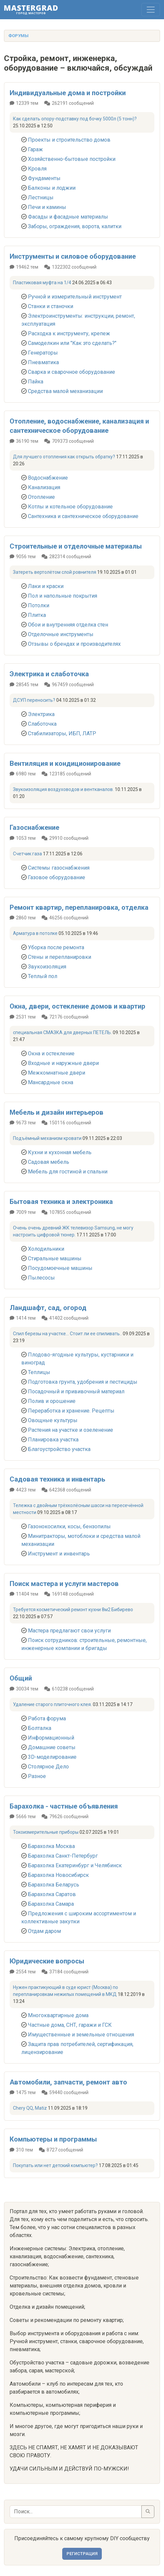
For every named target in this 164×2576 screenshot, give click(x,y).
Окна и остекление (51, 1053)
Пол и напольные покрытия (62, 596)
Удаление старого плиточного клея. (52, 1704)
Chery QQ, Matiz (30, 2108)
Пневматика (43, 362)
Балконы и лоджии (52, 188)
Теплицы (39, 1372)
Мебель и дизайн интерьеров (56, 1112)
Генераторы (43, 353)
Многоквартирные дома (58, 2015)
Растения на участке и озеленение (70, 1430)
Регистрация (82, 2553)
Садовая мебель (48, 1162)
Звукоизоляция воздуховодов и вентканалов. (63, 789)
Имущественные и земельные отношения (81, 2034)
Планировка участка (53, 1439)
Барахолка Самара (51, 1904)
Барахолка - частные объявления (64, 1806)
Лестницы (41, 197)
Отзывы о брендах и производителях (74, 644)
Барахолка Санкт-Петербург (63, 1856)
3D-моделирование (52, 1757)
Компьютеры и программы (53, 2139)
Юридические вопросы (47, 1961)
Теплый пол (42, 976)
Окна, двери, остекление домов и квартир (77, 1006)
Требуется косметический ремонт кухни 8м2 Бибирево (73, 1609)
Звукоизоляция (47, 966)
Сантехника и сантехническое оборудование (83, 516)
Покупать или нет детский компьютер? (55, 2165)
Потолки (38, 605)
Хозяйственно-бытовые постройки (71, 159)
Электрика (41, 714)
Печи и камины (47, 207)
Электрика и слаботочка (49, 674)
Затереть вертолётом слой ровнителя (54, 572)
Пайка (35, 381)
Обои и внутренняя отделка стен (68, 625)
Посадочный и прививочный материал (76, 1391)
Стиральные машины (55, 1258)
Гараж (35, 149)
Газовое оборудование (56, 877)
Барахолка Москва (51, 1846)
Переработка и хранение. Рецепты (71, 1411)
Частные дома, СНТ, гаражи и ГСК (70, 2025)
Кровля (37, 168)
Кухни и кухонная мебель (59, 1152)
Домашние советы (52, 1747)
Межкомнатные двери (56, 1073)
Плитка (37, 615)
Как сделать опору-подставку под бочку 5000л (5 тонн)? (75, 118)
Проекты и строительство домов (69, 140)
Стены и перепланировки (59, 957)
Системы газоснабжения (58, 868)
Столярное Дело (48, 1766)
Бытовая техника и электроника (61, 1202)
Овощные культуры (53, 1420)
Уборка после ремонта (56, 947)
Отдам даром (44, 1931)
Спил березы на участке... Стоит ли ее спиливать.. (67, 1333)
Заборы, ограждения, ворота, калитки (74, 226)
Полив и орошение (52, 1401)
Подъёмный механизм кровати (47, 1138)
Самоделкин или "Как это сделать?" (72, 343)
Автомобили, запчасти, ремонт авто (68, 2082)
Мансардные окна (50, 1082)
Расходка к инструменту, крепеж (69, 333)
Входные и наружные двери (63, 1063)
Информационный (51, 1738)
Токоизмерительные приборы (46, 1832)
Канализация (44, 487)
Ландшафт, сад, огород (48, 1308)
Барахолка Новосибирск (58, 1875)
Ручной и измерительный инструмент (75, 297)
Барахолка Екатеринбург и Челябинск (75, 1865)
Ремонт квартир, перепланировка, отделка (79, 907)
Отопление (41, 497)
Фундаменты (44, 178)
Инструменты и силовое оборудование (73, 256)
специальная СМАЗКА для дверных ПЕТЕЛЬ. (62, 1032)
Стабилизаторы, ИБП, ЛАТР (62, 733)
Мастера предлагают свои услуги (69, 1630)
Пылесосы (41, 1278)
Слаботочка (42, 724)
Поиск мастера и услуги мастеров (64, 1584)
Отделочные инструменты (60, 634)
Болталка (39, 1728)
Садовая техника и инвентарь (57, 1479)
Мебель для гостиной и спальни (67, 1171)
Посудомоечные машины (60, 1268)
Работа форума (47, 1718)
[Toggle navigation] (150, 9)
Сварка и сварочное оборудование (71, 372)
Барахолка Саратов (52, 1894)
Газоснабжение (34, 827)
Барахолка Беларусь (53, 1885)
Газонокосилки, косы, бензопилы (69, 1526)
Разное (37, 1776)
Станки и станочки (50, 306)
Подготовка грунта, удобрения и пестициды (82, 1382)
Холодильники (46, 1249)
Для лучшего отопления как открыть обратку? (64, 456)
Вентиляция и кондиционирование (65, 763)
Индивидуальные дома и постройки (68, 93)
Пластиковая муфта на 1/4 (42, 282)
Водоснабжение (48, 478)
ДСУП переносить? (34, 700)
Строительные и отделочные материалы (76, 546)
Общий (21, 1678)
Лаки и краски (46, 586)
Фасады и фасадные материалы (68, 217)
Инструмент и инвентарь (59, 1554)
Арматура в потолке (35, 933)
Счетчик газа (27, 853)
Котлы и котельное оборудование (70, 506)
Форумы (18, 35)
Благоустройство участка (59, 1449)
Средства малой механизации (65, 391)
